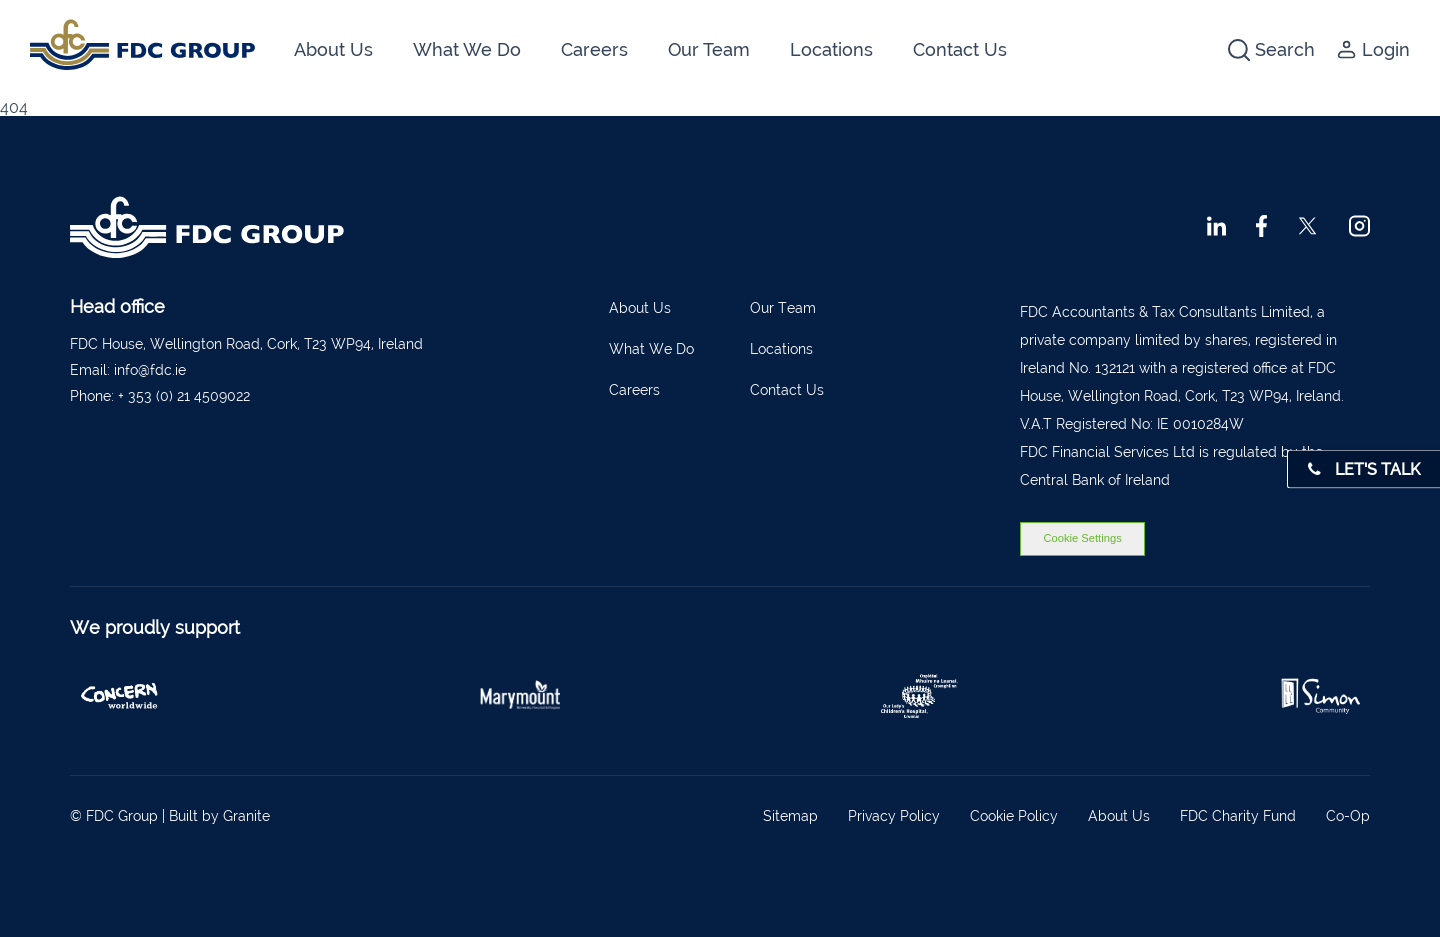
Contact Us (960, 49)
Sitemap (790, 816)
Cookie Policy (1014, 816)
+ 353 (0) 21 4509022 (184, 396)
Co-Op (1348, 816)
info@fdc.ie (150, 370)
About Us (333, 49)
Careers (594, 49)
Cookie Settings (1082, 538)
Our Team (709, 49)
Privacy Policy (894, 816)
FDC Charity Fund (1238, 816)
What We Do (467, 49)
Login (1373, 49)
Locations (831, 49)
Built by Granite (219, 816)
